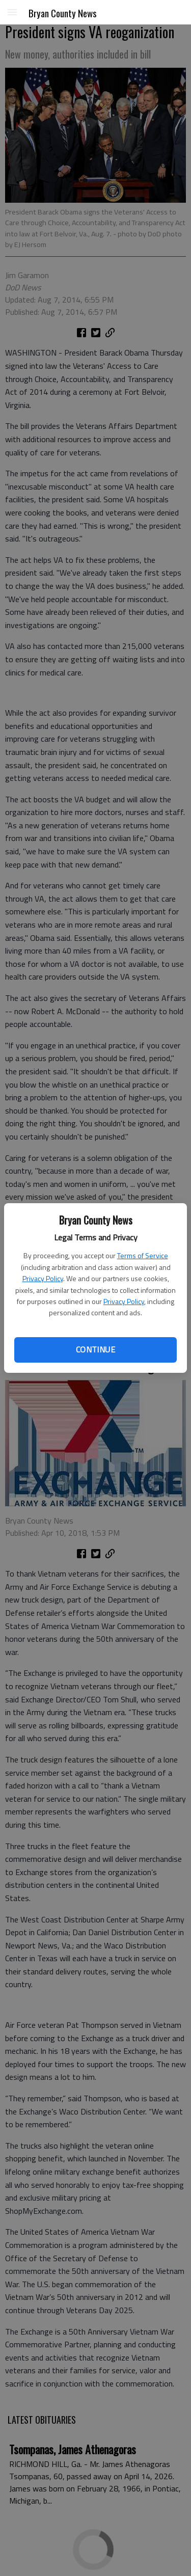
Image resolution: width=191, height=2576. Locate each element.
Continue (95, 1349)
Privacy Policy (42, 1278)
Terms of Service (142, 1255)
